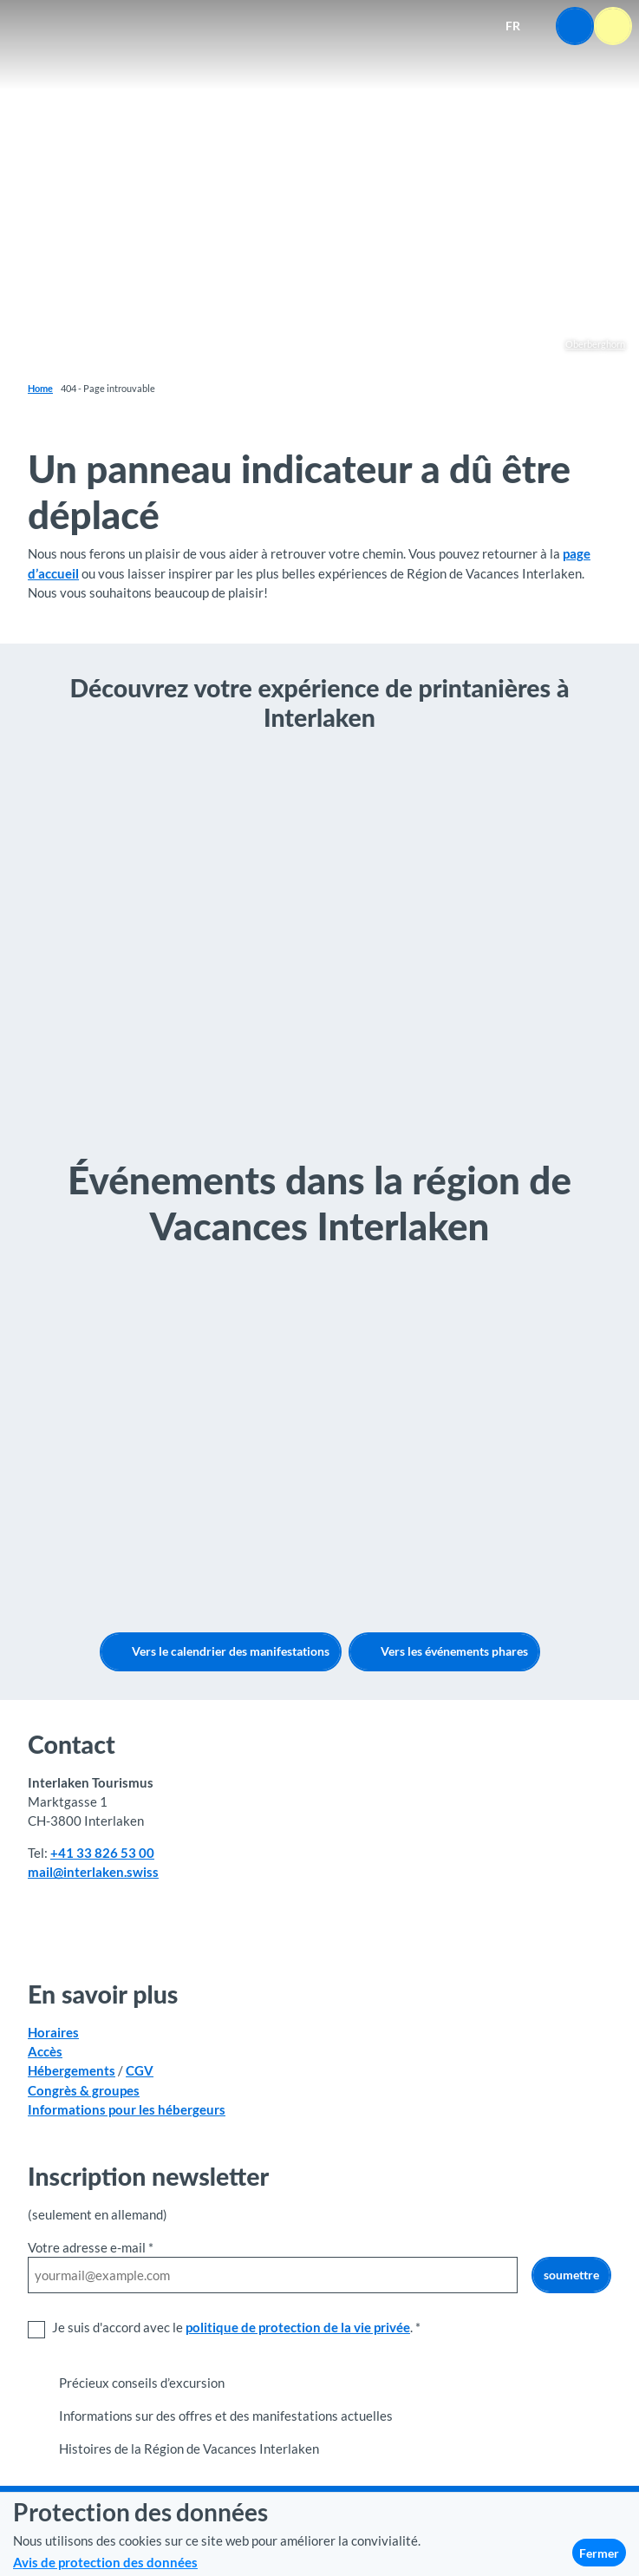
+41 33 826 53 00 (102, 1853)
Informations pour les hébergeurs (126, 2109)
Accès (45, 2052)
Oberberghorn (595, 344)
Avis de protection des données (105, 2562)
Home (40, 388)
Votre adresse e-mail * (90, 2247)
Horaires (53, 2032)
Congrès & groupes (84, 2090)
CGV (139, 2071)
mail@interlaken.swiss (93, 1872)
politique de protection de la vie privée (298, 2327)
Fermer (599, 2553)
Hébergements (71, 2071)
